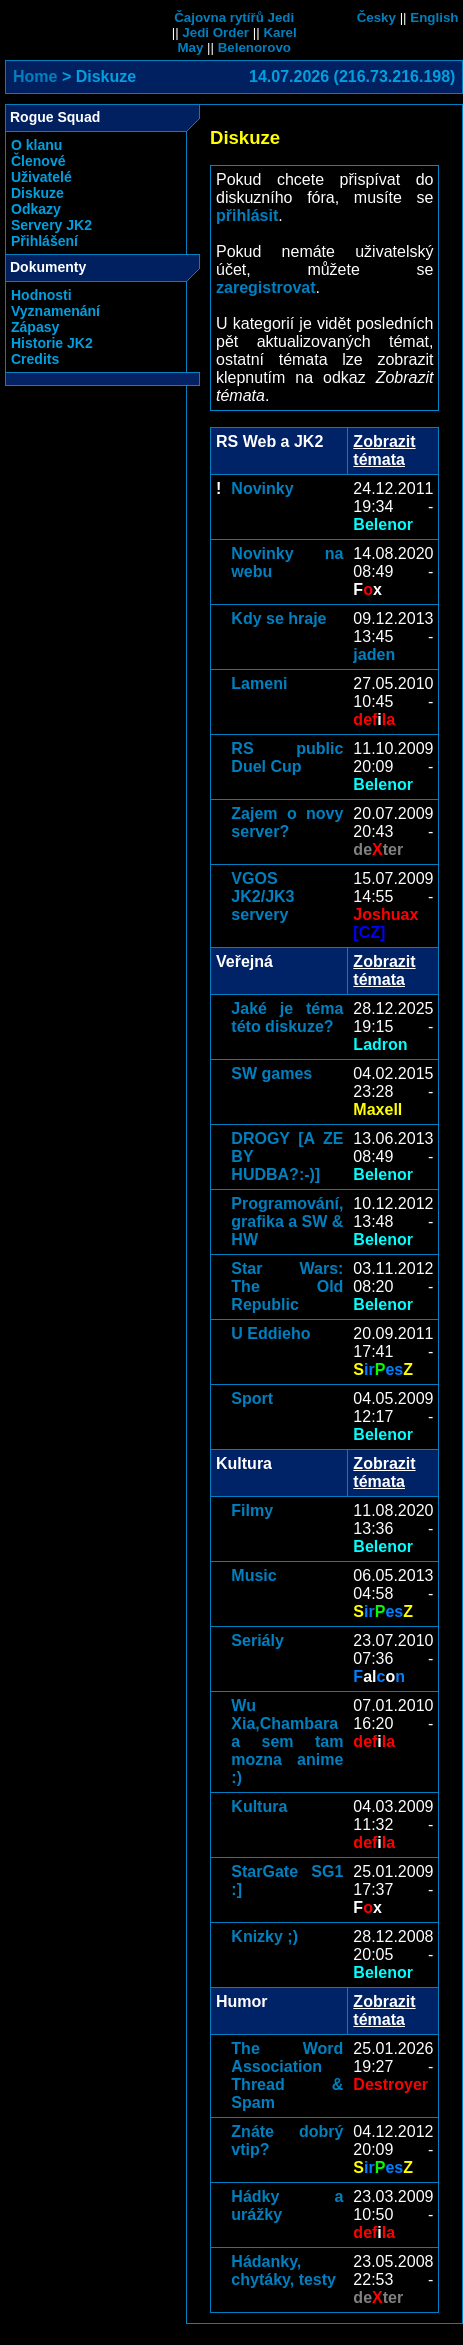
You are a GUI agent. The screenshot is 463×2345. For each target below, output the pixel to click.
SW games (271, 1073)
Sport (252, 1398)
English (434, 17)
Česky (376, 17)
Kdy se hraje (278, 618)
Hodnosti (41, 295)
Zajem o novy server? (287, 822)
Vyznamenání (55, 311)
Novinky (262, 488)
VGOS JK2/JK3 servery (262, 896)
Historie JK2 (52, 343)
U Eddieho (270, 1333)
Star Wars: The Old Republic (287, 1286)
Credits (35, 359)
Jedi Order (215, 32)
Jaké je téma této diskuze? (287, 1017)
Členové (38, 161)
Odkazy (36, 209)
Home (35, 76)
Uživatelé (41, 177)
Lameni (259, 683)
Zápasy (35, 327)
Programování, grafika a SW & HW (287, 1221)
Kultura (259, 1806)
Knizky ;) (264, 1936)
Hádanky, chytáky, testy (283, 2270)
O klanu (36, 145)
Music (253, 1575)
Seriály (257, 1640)
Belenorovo (254, 47)
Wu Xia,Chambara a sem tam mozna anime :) (287, 1741)
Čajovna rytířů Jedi (234, 17)
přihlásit (247, 215)
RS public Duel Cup (287, 757)
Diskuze (37, 193)
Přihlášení (44, 241)
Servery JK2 (51, 225)
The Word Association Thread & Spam (287, 2075)
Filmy (252, 1510)
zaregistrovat (266, 287)
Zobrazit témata (384, 450)
